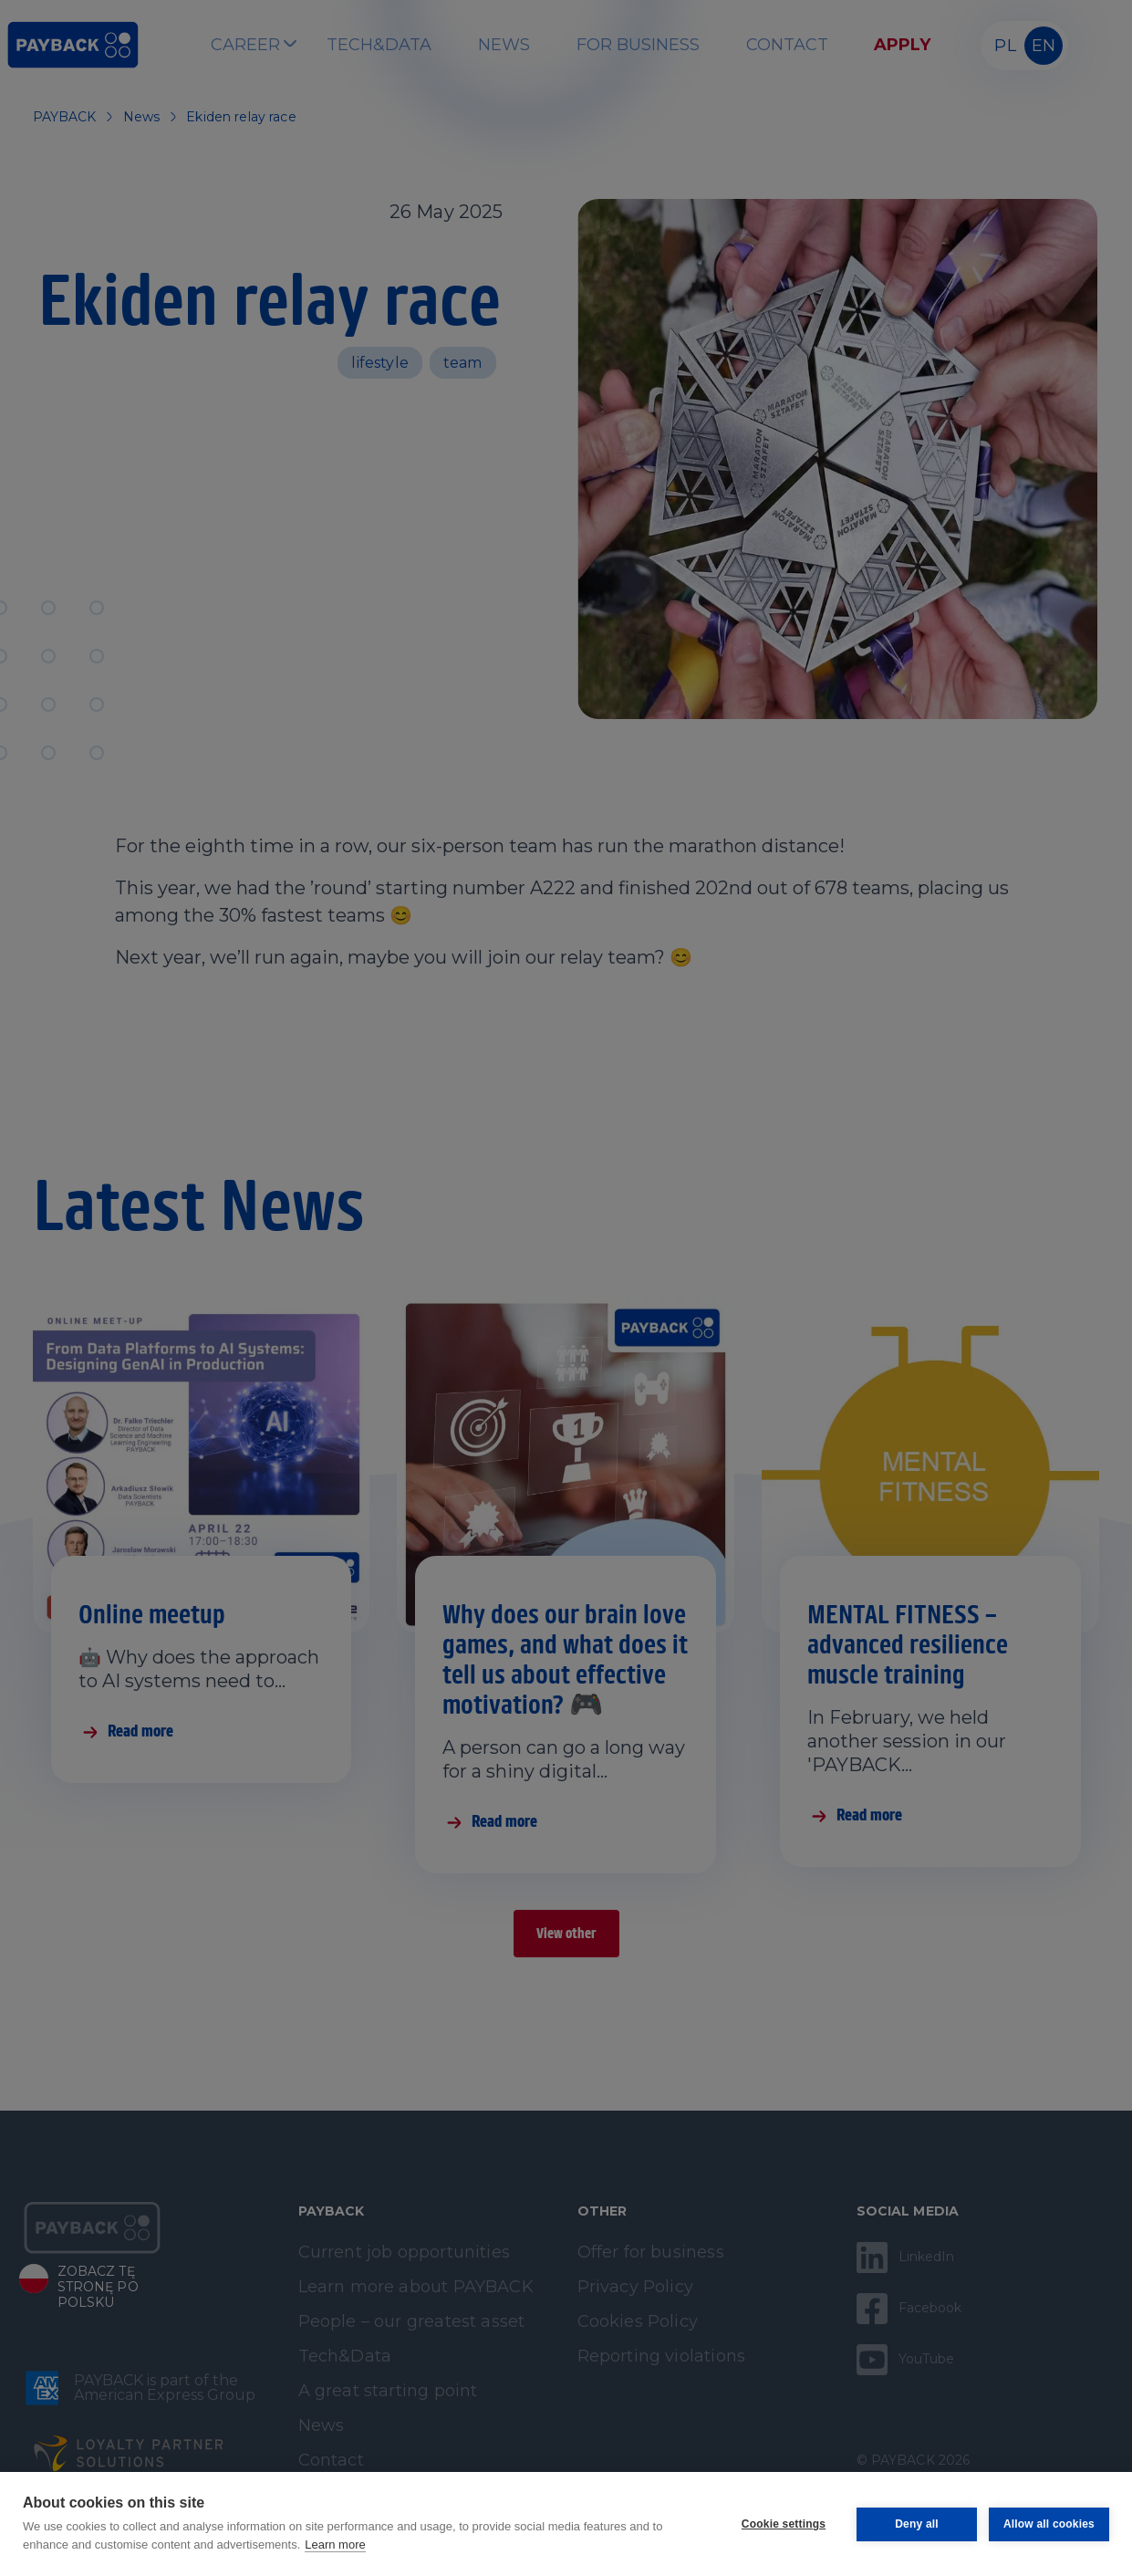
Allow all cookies (1049, 2524)
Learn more (335, 2544)
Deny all (916, 2524)
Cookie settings (783, 2524)
